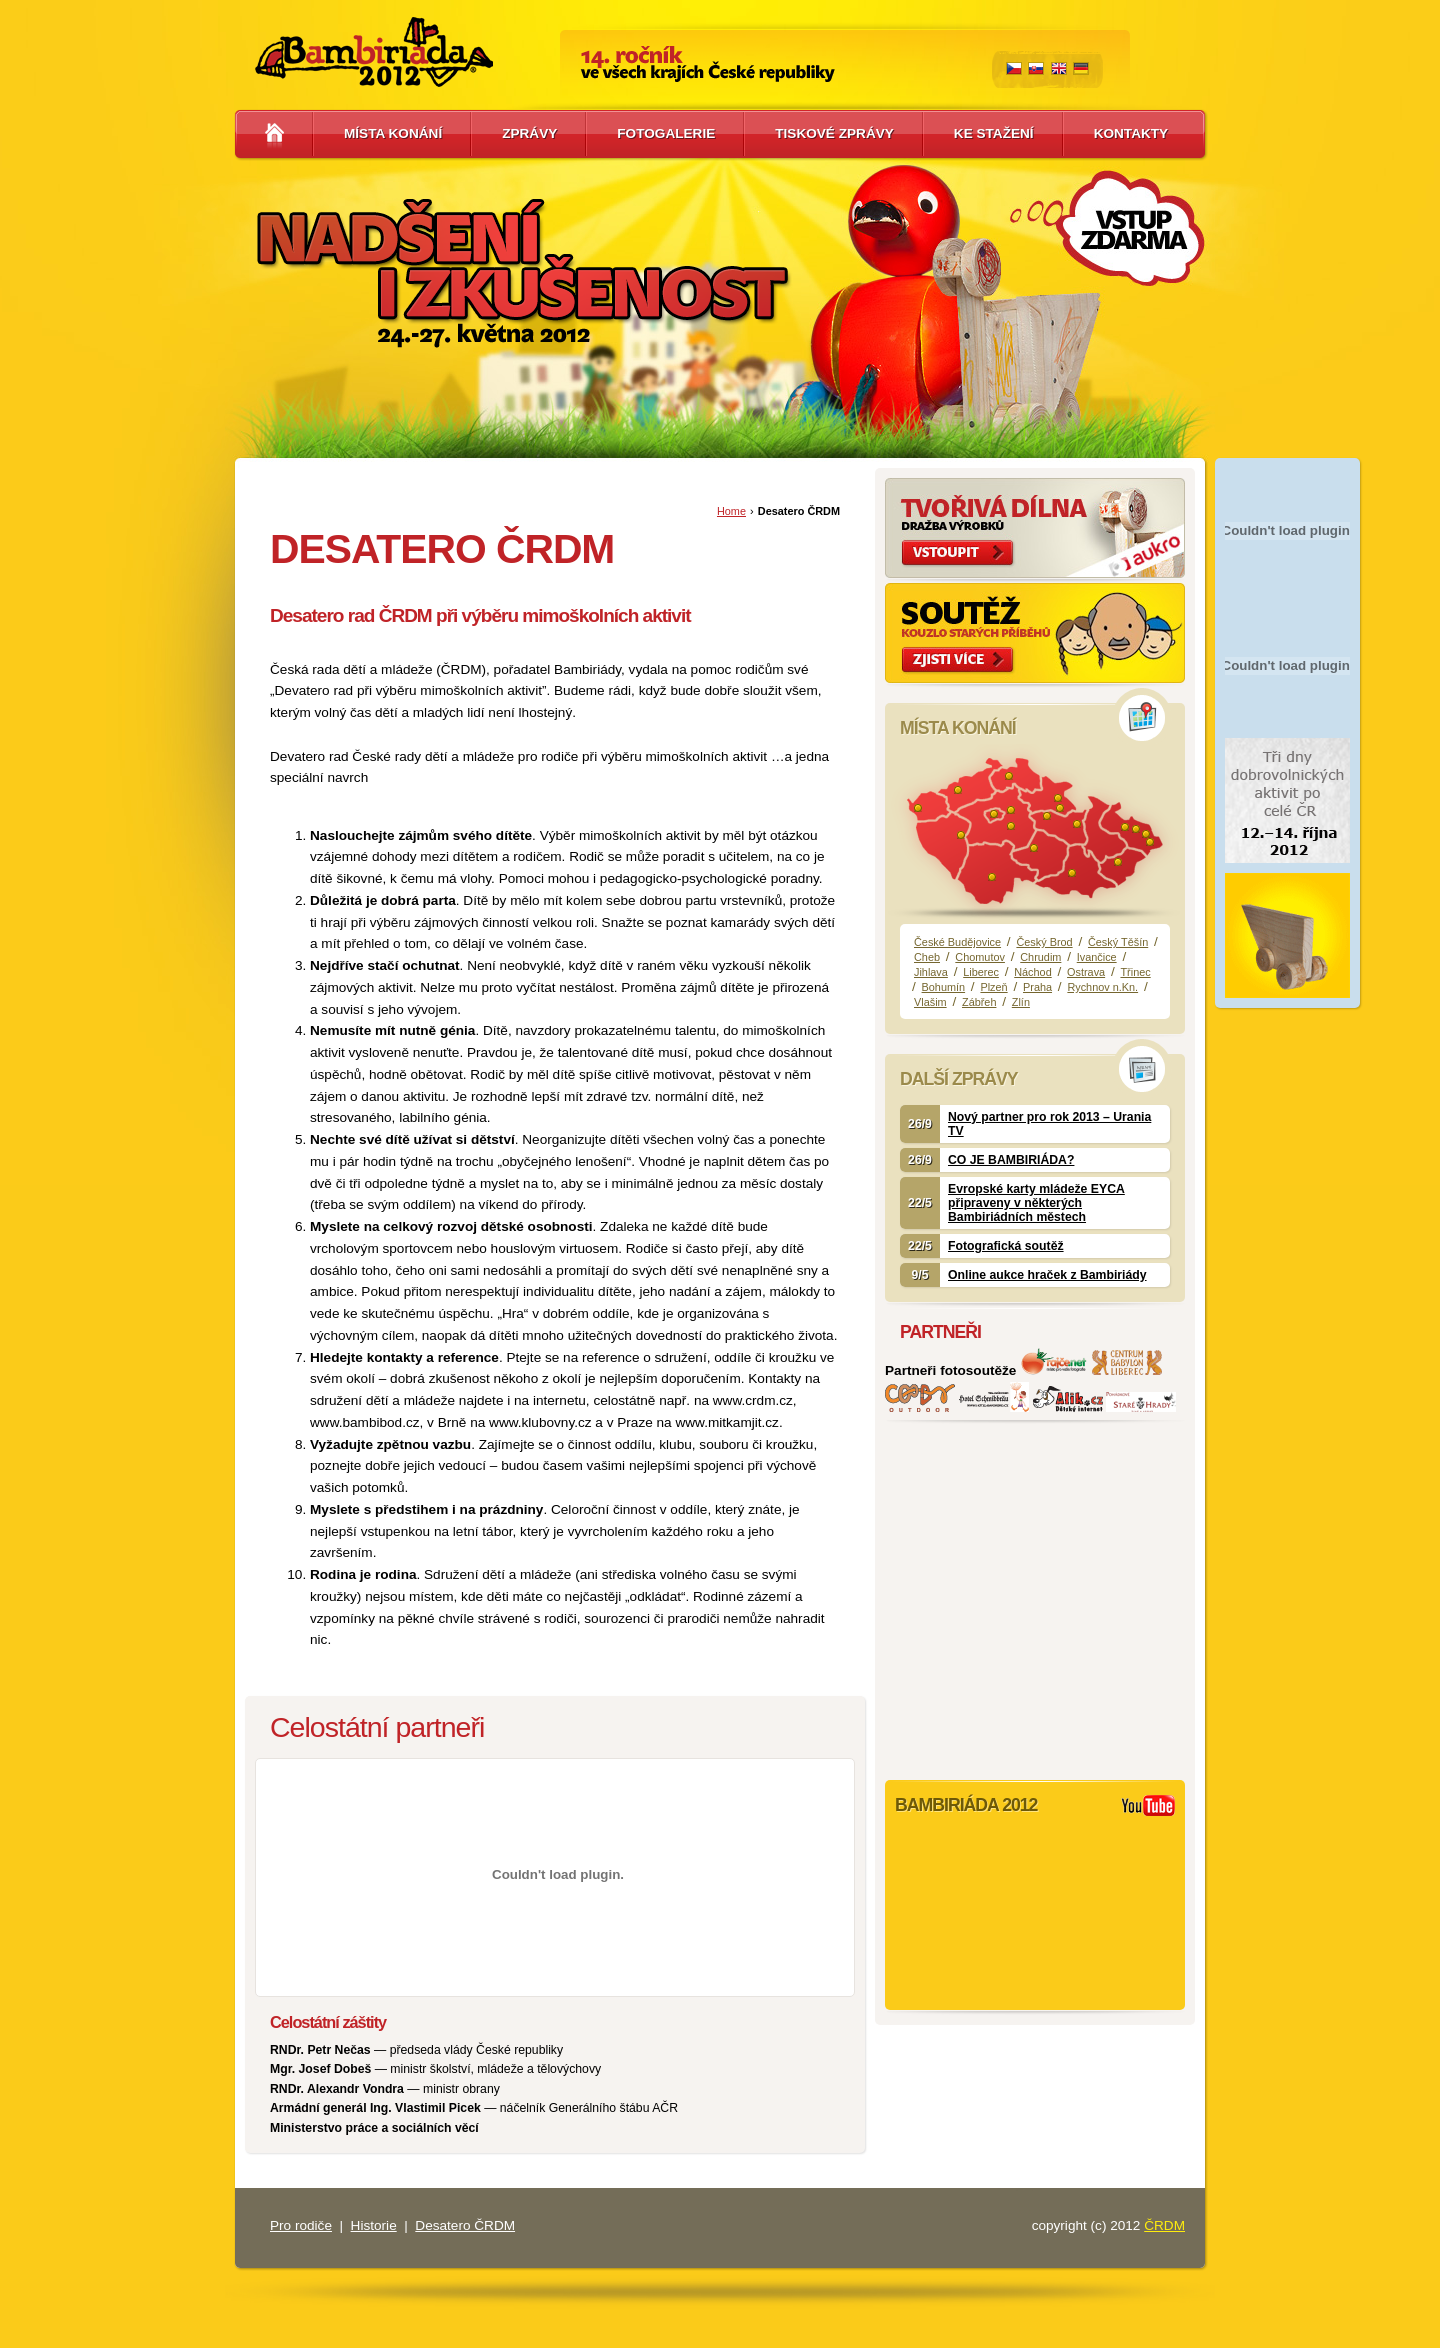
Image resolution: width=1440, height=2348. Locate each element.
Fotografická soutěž (1006, 1246)
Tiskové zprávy (834, 133)
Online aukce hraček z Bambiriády (1047, 1275)
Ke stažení (994, 133)
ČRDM (1164, 2225)
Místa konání (393, 133)
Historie (374, 2225)
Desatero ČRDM (465, 2225)
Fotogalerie (666, 133)
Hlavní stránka (274, 134)
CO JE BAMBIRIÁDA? (1011, 1160)
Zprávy (529, 133)
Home (731, 511)
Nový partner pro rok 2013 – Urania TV (1049, 1124)
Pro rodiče (301, 2225)
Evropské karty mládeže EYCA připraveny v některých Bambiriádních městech (1036, 1203)
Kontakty (1131, 133)
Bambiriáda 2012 (374, 52)
